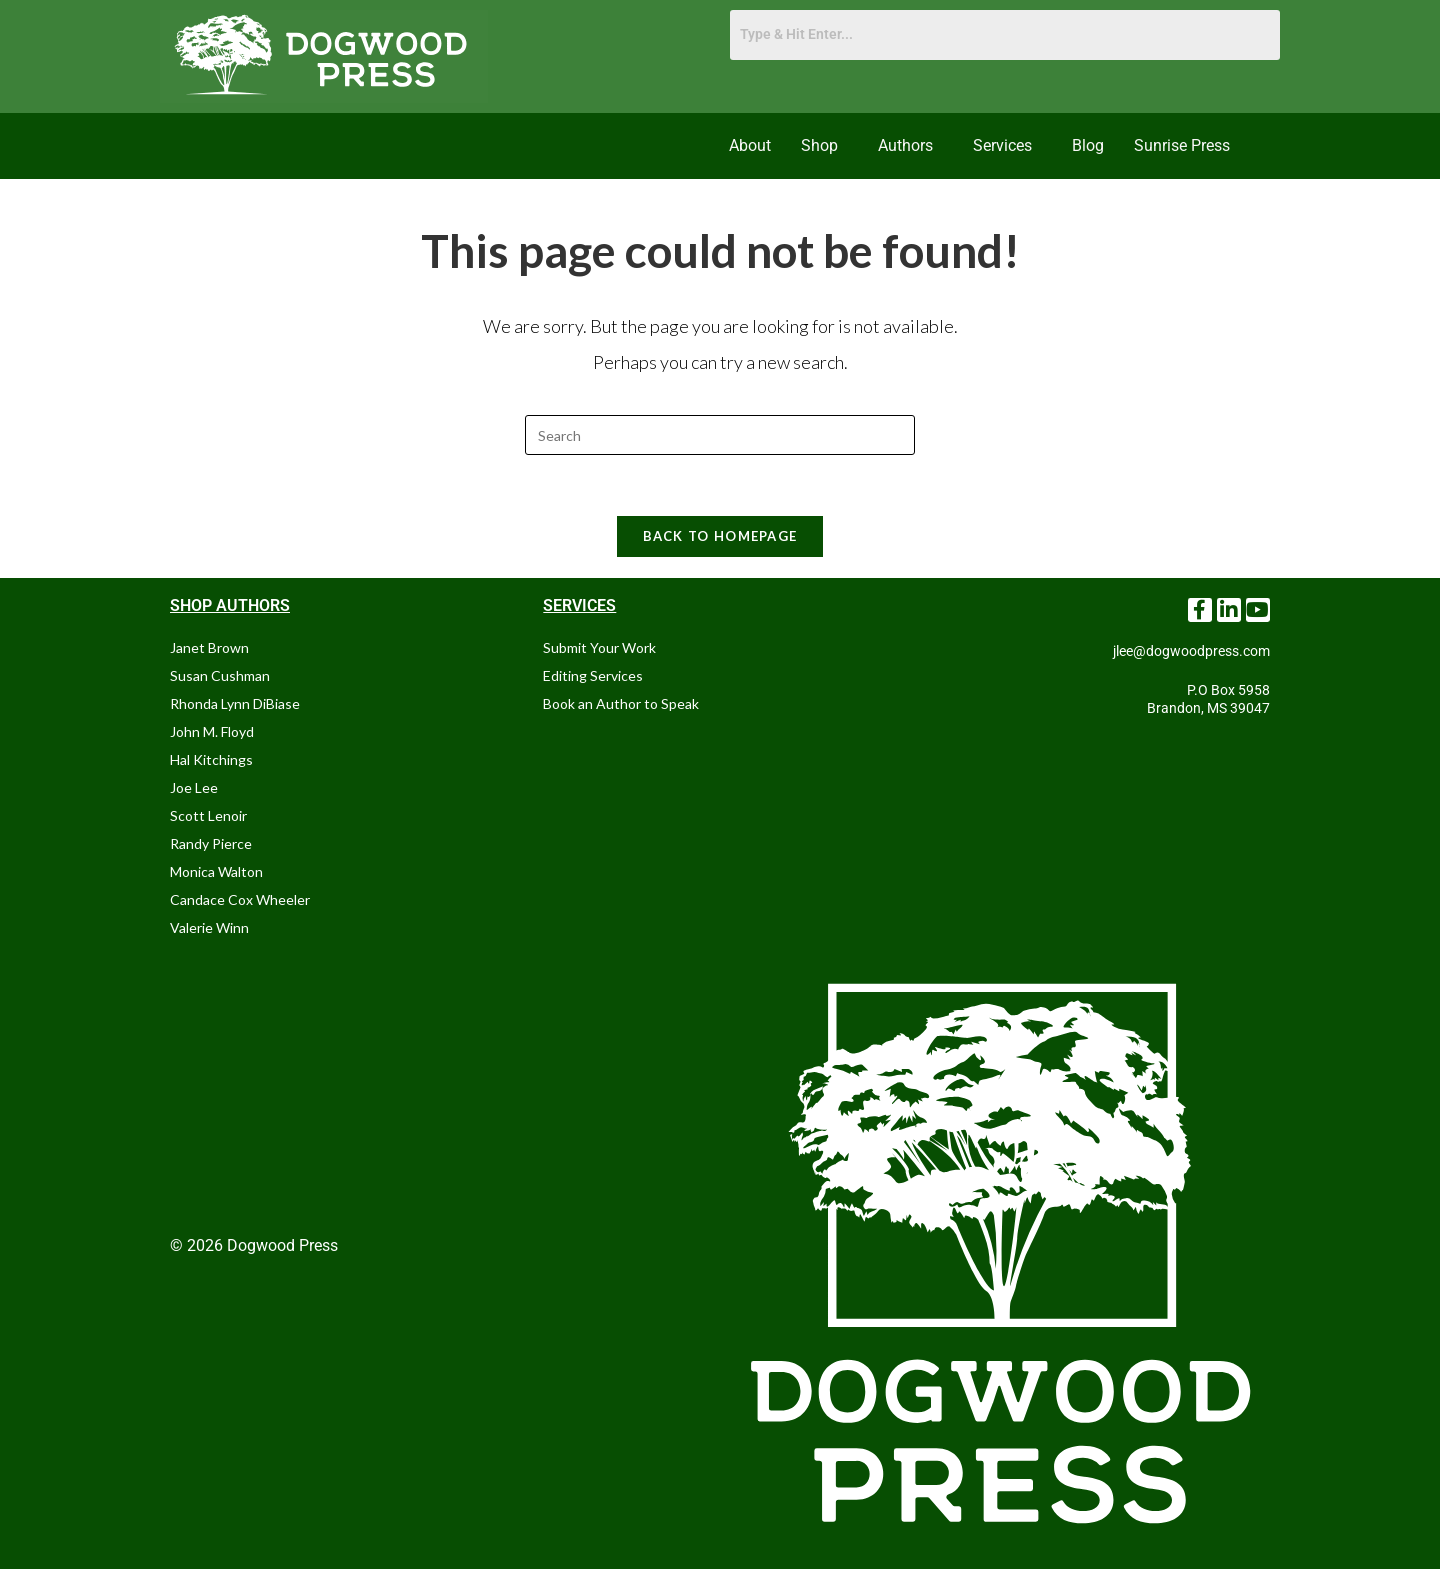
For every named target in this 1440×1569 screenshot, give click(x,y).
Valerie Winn (209, 927)
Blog (1088, 145)
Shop (819, 145)
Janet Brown (209, 647)
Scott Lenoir (208, 815)
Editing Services (593, 675)
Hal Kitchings (211, 759)
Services (1002, 145)
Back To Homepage (720, 536)
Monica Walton (216, 871)
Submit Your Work (599, 647)
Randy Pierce (211, 843)
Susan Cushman (220, 675)
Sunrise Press (1182, 145)
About (750, 145)
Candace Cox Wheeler (240, 899)
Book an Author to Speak (621, 703)
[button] (824, 146)
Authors (905, 145)
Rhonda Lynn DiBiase (235, 703)
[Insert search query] (720, 435)
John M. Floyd (212, 731)
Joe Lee (194, 787)
